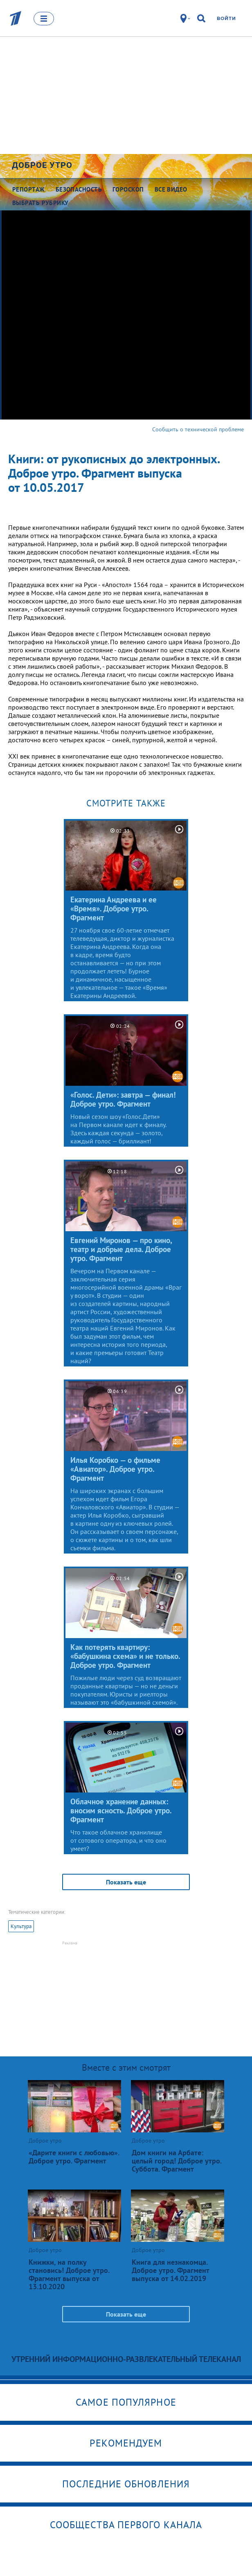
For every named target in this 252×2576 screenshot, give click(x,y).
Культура (21, 1926)
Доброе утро (42, 165)
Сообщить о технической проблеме (198, 429)
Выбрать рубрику (40, 203)
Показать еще (126, 1882)
